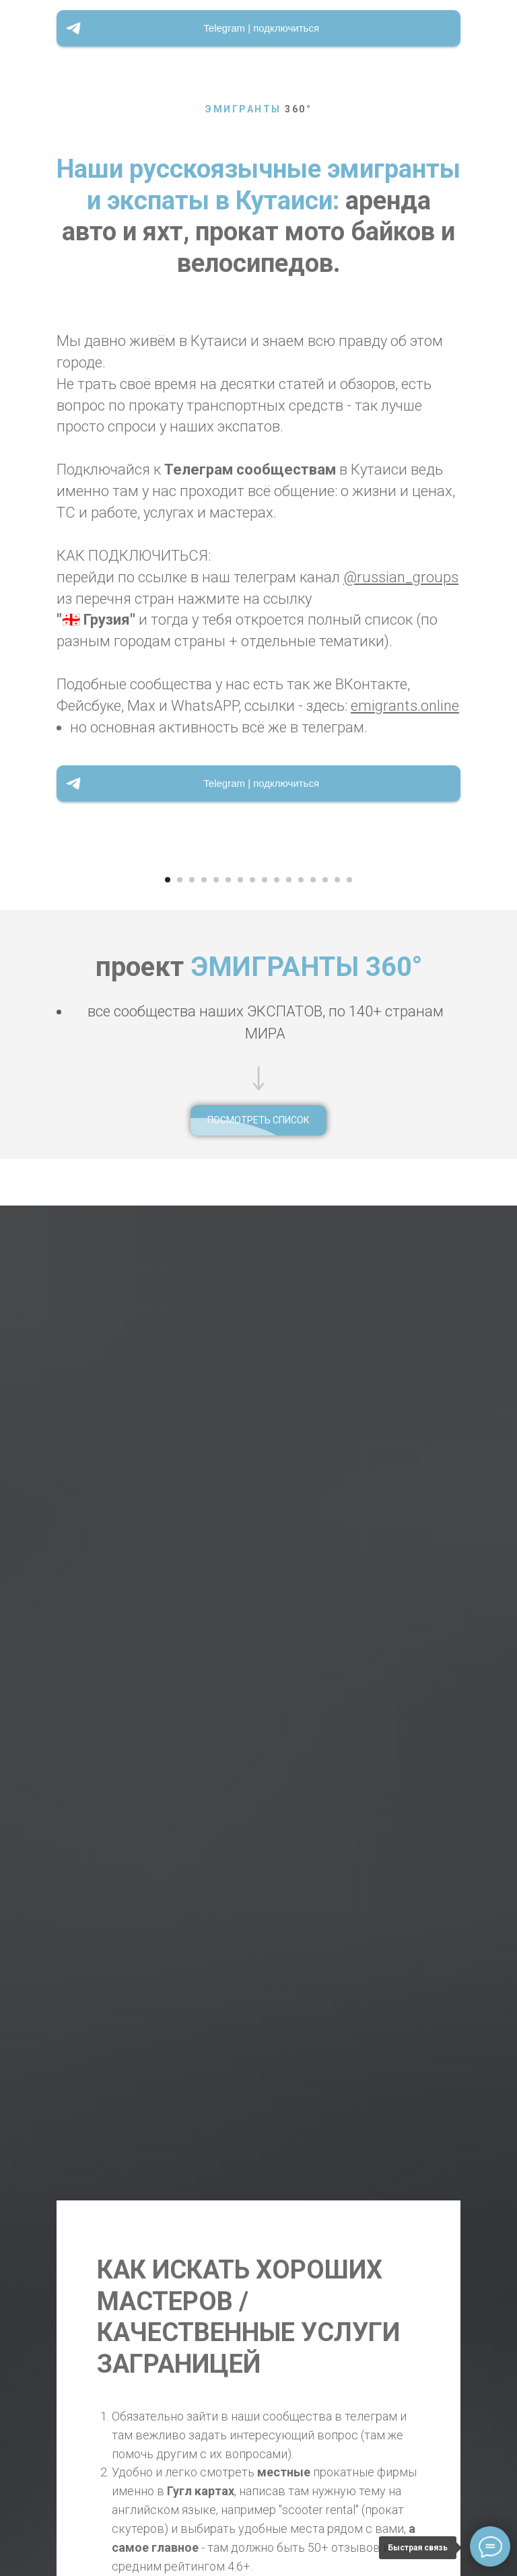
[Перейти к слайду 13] (313, 1435)
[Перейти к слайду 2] (179, 1435)
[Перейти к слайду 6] (228, 1435)
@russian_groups (400, 577)
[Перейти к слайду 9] (264, 1435)
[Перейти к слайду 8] (252, 1435)
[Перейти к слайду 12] (301, 1435)
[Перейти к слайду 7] (240, 1435)
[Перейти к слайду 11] (288, 1435)
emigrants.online (405, 705)
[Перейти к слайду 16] (349, 1435)
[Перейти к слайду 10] (276, 1435)
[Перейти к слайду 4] (204, 1435)
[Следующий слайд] (498, 1137)
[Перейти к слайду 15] (337, 1435)
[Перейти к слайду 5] (216, 1435)
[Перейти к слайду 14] (325, 1435)
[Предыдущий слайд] (19, 1137)
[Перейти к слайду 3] (192, 1435)
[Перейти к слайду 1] (167, 1435)
